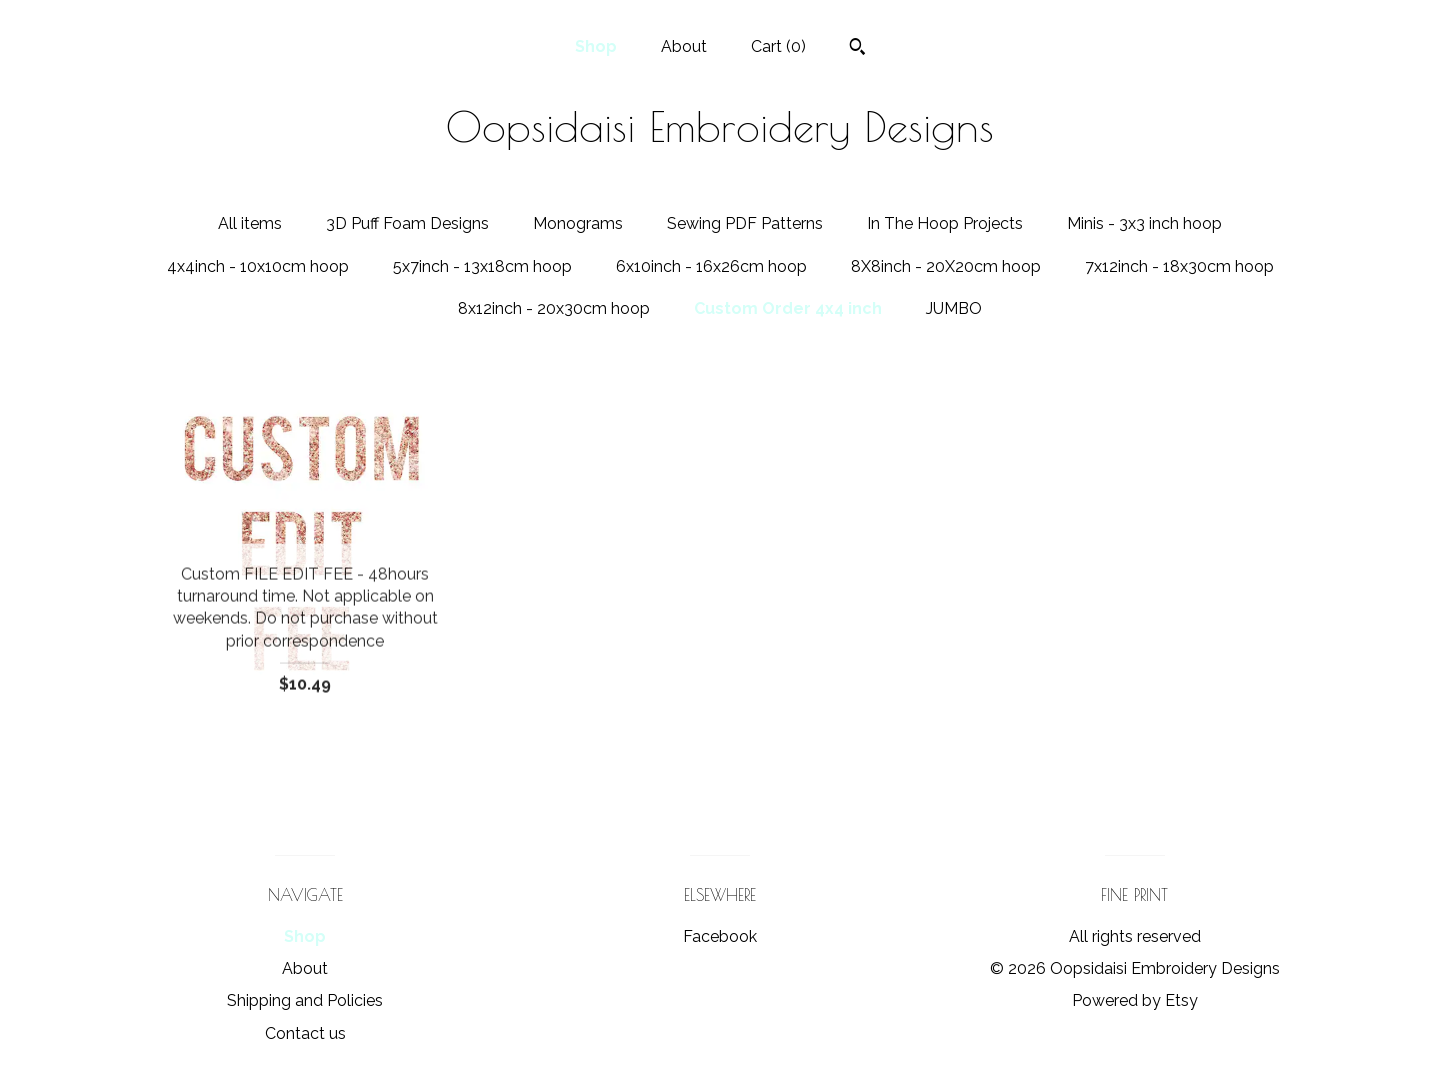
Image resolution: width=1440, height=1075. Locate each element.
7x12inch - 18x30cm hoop (1179, 266)
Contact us (305, 1033)
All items (250, 223)
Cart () (778, 46)
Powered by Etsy (1135, 1000)
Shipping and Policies (305, 1000)
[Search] (857, 49)
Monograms (578, 223)
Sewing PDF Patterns (745, 223)
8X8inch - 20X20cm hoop (946, 266)
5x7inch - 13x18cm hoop (482, 266)
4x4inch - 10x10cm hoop (258, 266)
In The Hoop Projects (945, 223)
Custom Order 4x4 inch (788, 308)
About (684, 46)
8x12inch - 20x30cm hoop (554, 308)
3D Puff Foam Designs (407, 223)
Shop (596, 46)
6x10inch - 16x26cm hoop (711, 266)
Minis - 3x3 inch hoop (1144, 223)
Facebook (720, 936)
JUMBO (954, 308)
